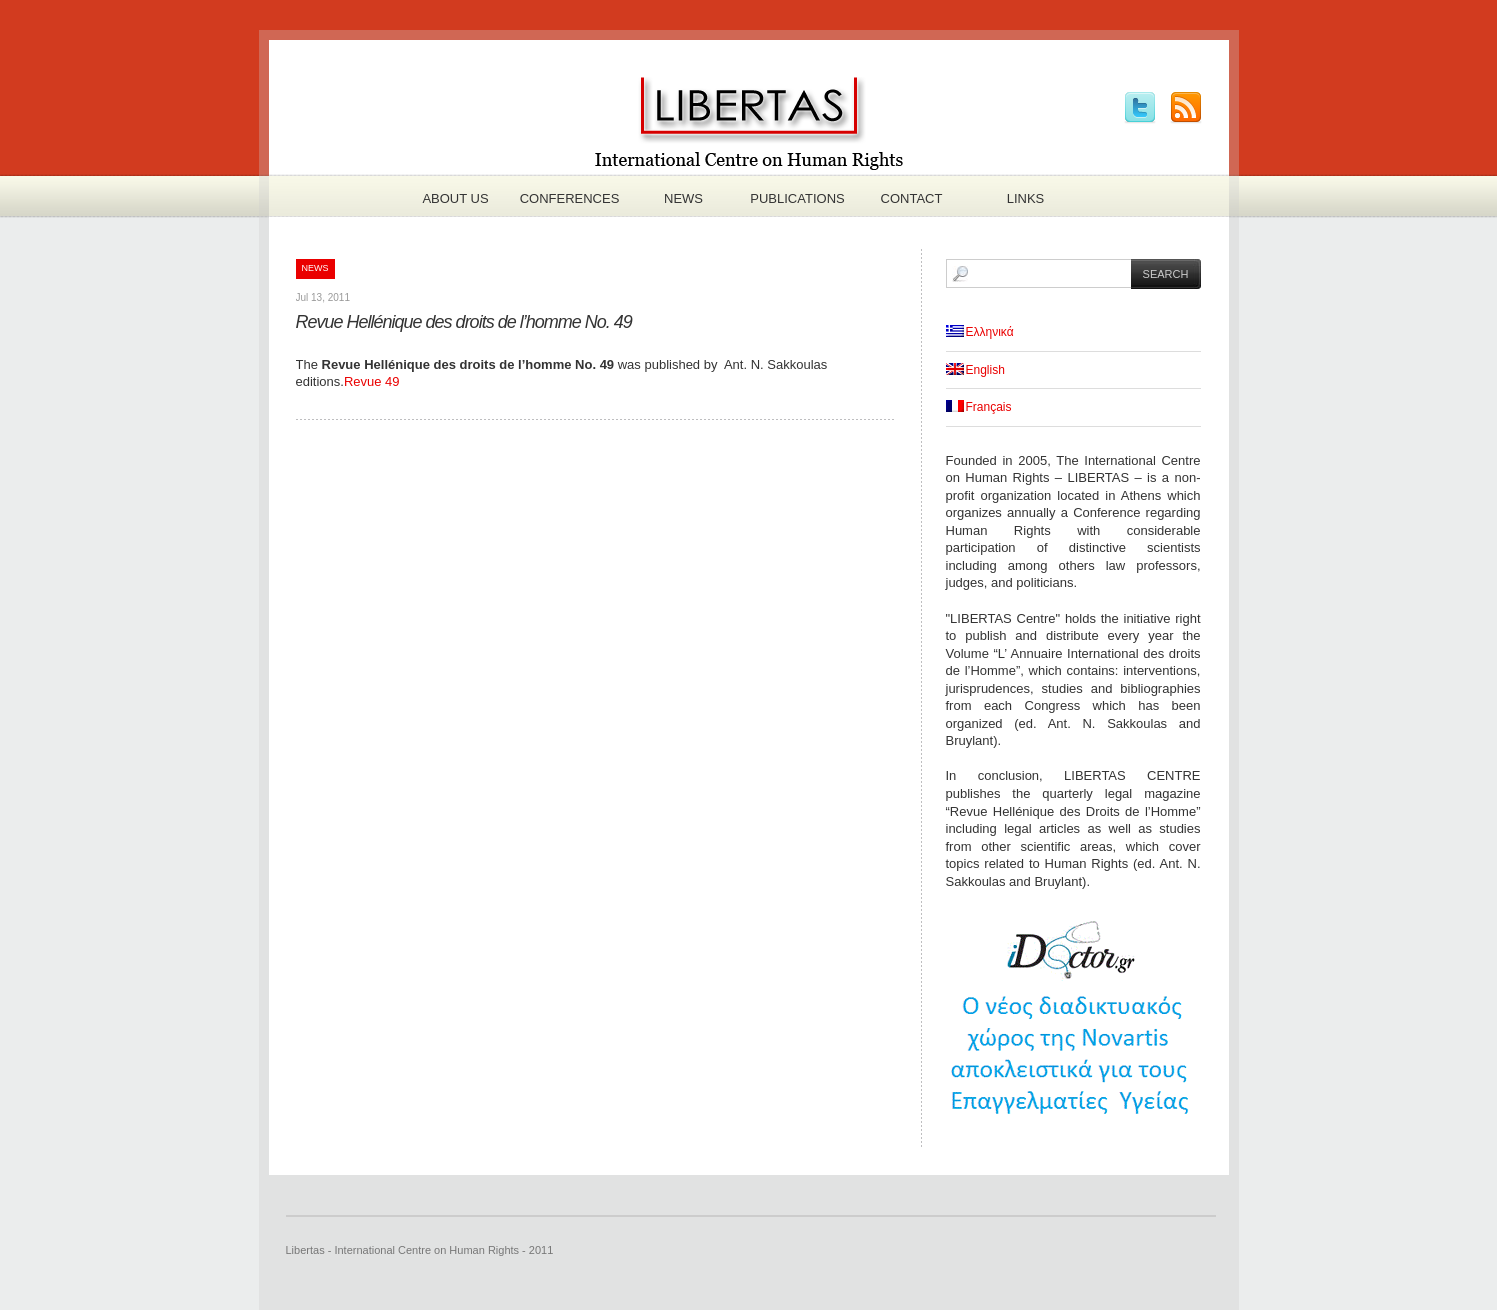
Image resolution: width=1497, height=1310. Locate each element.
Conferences (570, 198)
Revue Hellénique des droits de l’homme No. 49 (464, 322)
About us (455, 198)
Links (1026, 198)
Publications (797, 198)
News (683, 198)
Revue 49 (372, 381)
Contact (912, 198)
